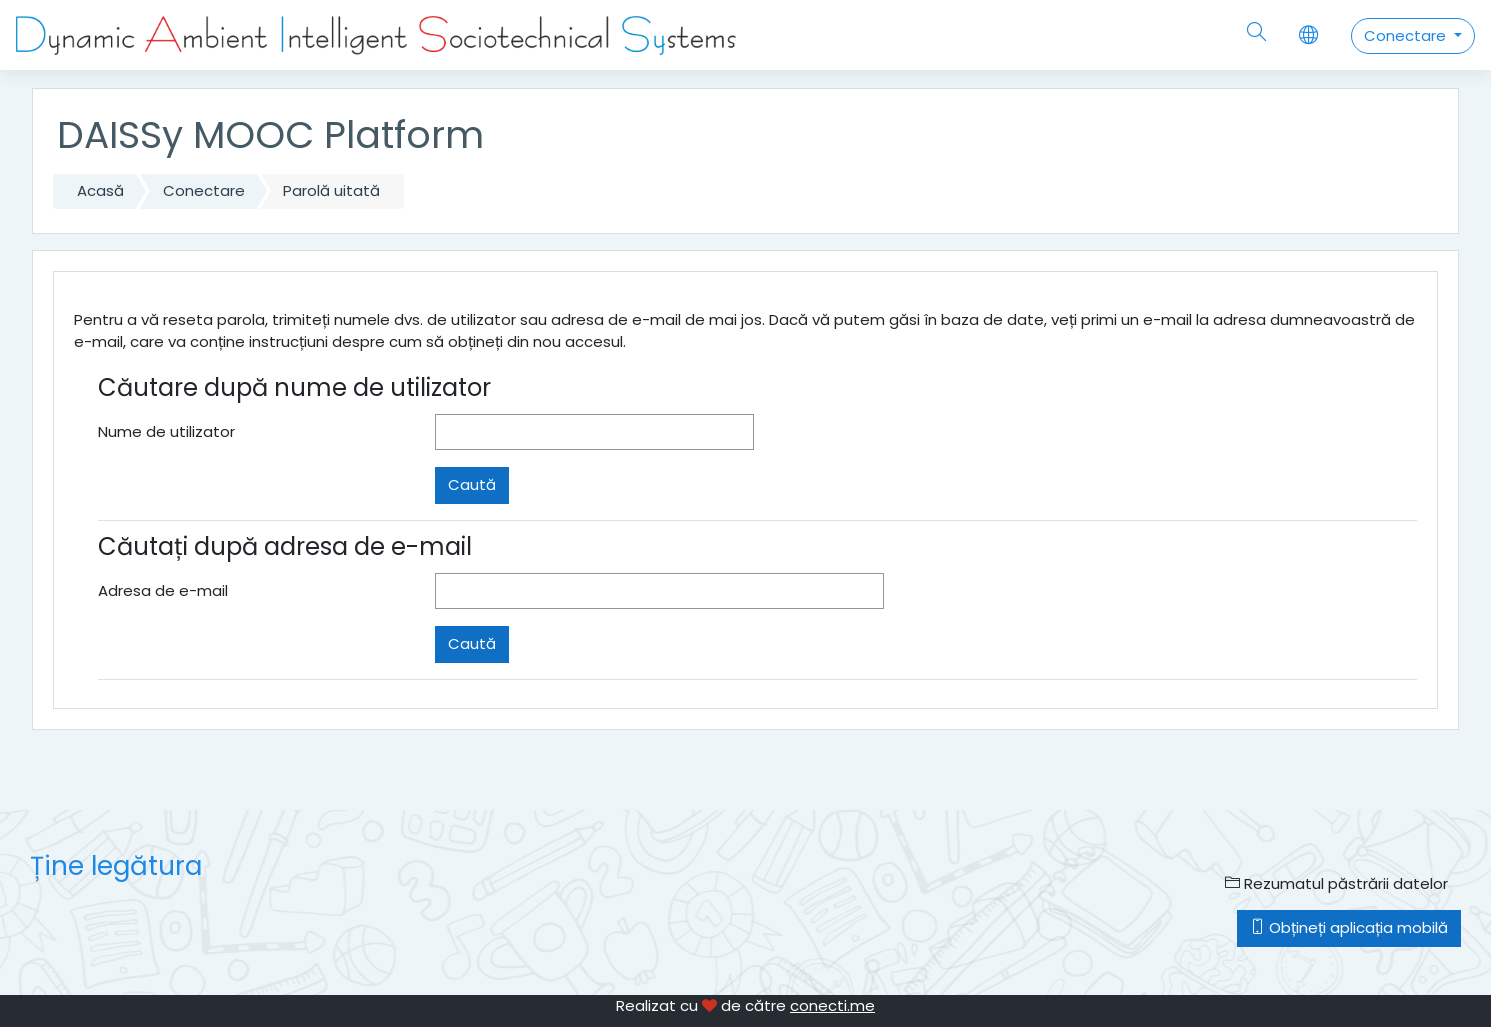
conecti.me (832, 1005)
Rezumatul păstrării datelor (1336, 883)
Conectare (1407, 35)
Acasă (100, 190)
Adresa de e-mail (163, 590)
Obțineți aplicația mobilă (1349, 927)
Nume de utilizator (166, 431)
